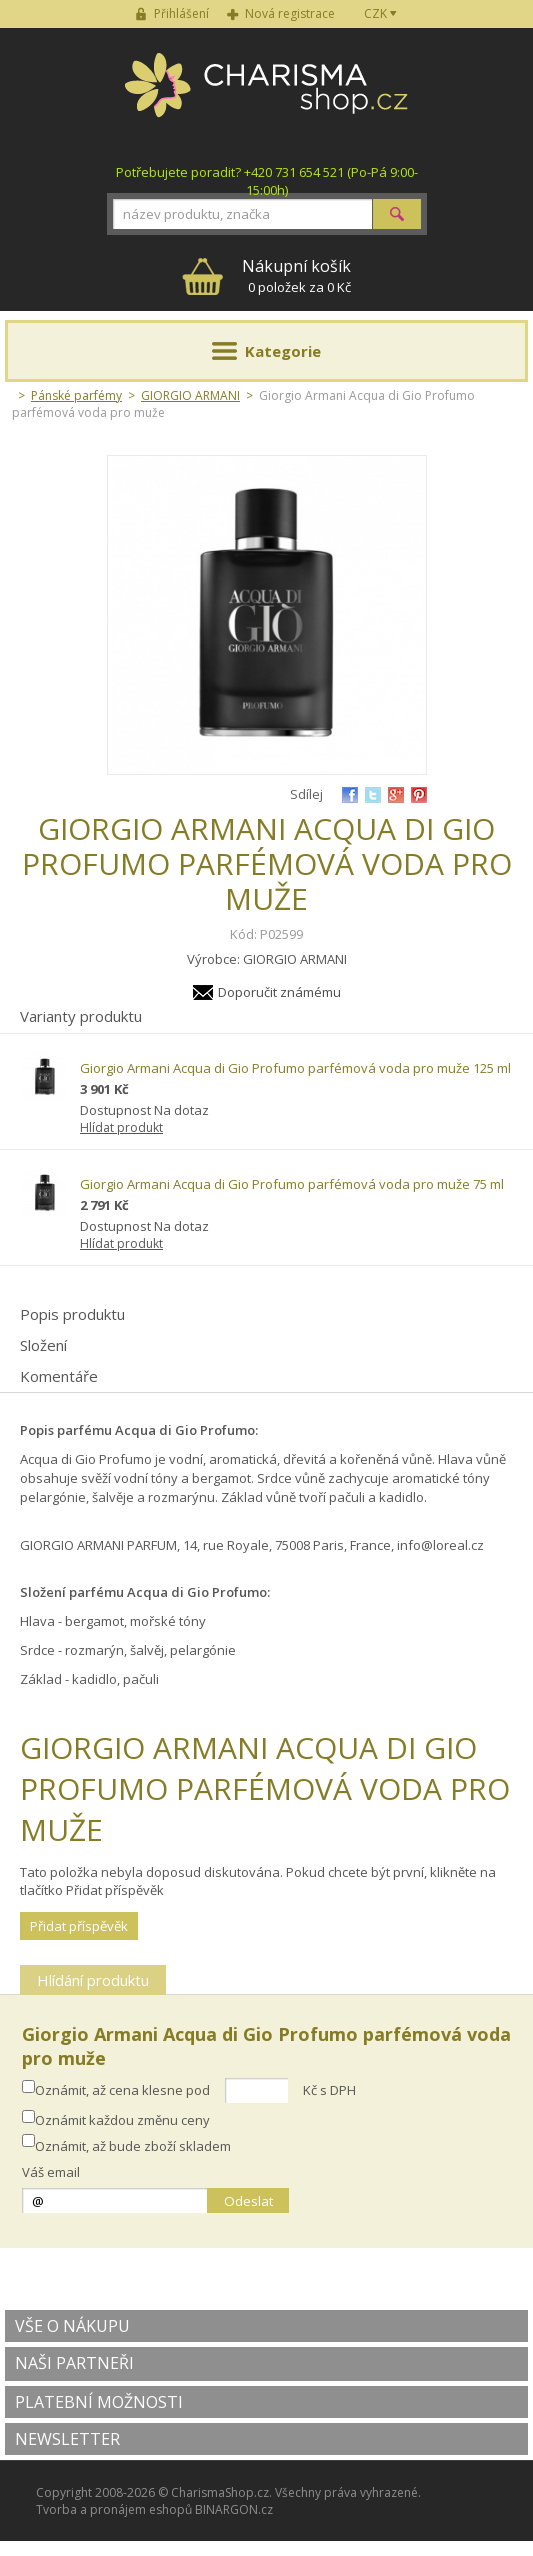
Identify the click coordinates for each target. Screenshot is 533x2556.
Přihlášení (181, 13)
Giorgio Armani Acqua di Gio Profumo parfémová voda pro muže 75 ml (292, 1184)
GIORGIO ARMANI (190, 395)
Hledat (397, 214)
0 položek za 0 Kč (296, 275)
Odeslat (248, 2201)
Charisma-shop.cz (266, 96)
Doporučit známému (279, 992)
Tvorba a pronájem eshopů (114, 2509)
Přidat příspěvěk (79, 1926)
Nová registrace (290, 13)
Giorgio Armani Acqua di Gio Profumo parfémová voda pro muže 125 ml (295, 1068)
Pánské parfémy (76, 395)
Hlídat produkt (121, 1127)
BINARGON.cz (234, 2509)
